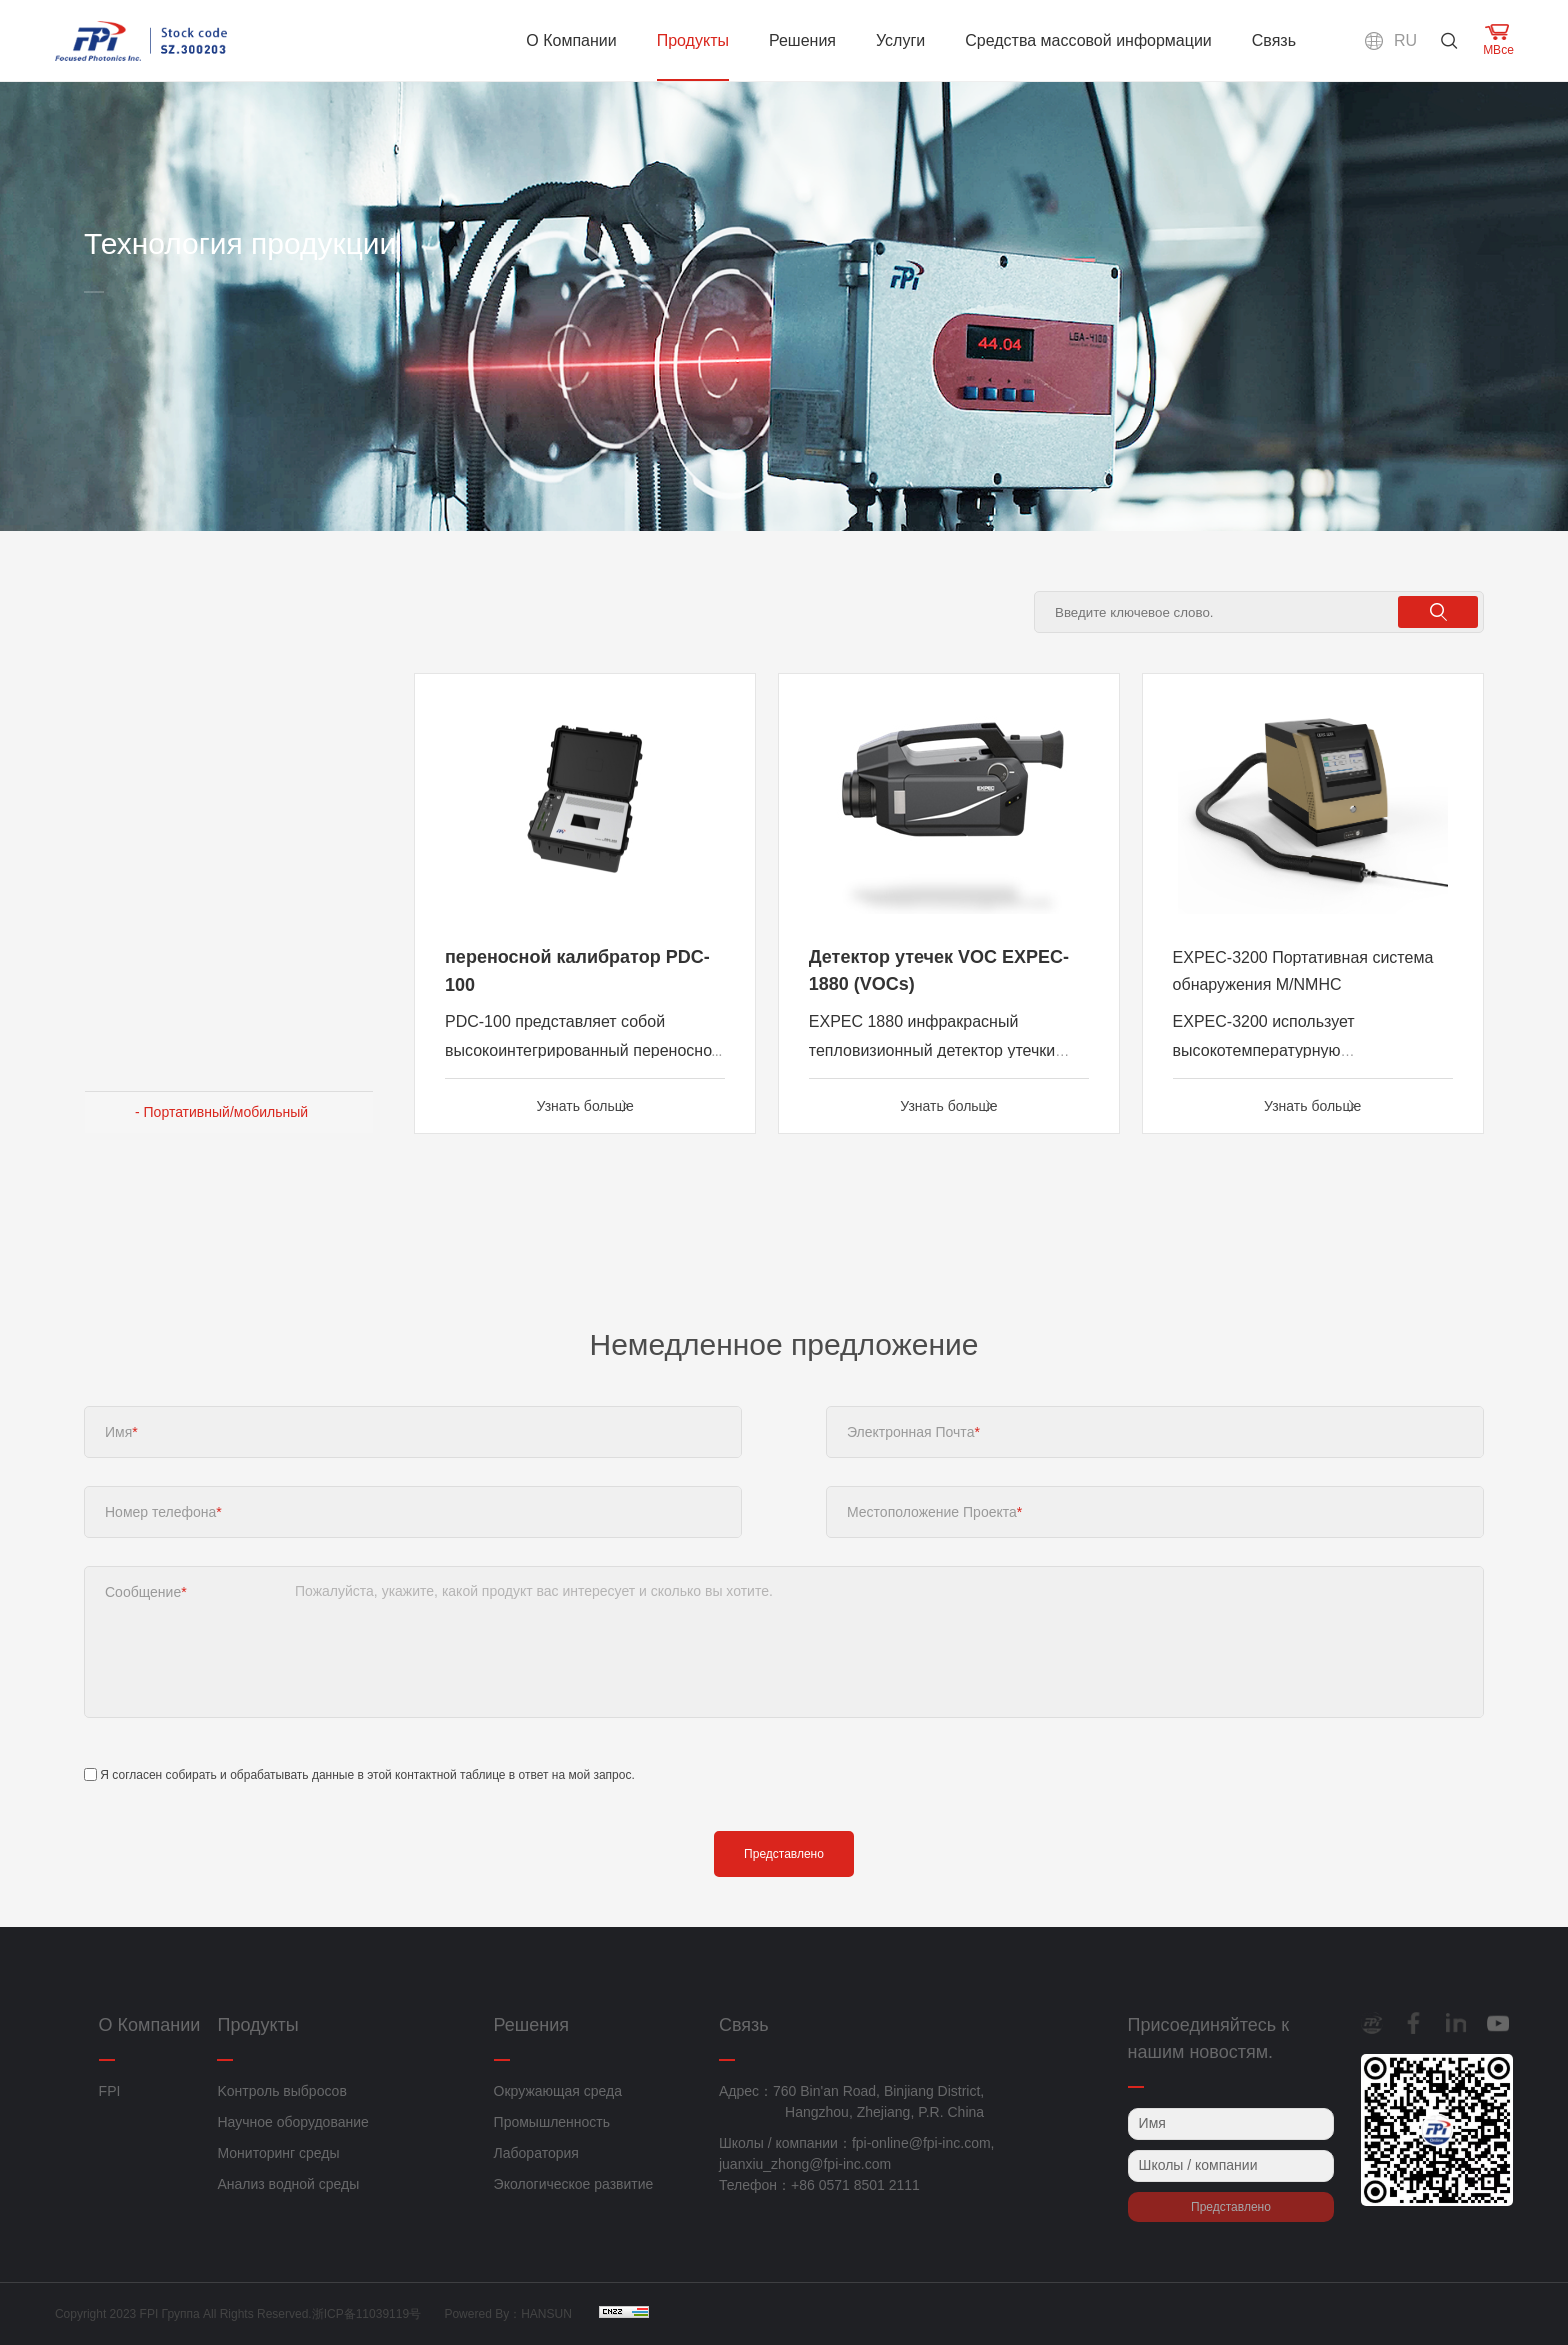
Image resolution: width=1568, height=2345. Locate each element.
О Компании (571, 40)
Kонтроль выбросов (281, 2091)
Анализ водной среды (288, 2184)
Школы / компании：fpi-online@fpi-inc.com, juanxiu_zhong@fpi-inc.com (857, 2153)
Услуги (900, 40)
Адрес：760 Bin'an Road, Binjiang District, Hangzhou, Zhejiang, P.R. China (851, 2101)
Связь (1274, 40)
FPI (110, 2091)
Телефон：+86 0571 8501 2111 (819, 2185)
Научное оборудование (292, 2122)
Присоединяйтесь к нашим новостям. (1208, 2038)
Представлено (784, 1861)
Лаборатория (536, 2153)
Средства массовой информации (1088, 40)
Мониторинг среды (278, 2153)
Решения (802, 40)
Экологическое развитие (574, 2184)
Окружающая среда (558, 2091)
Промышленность (552, 2122)
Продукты (693, 40)
